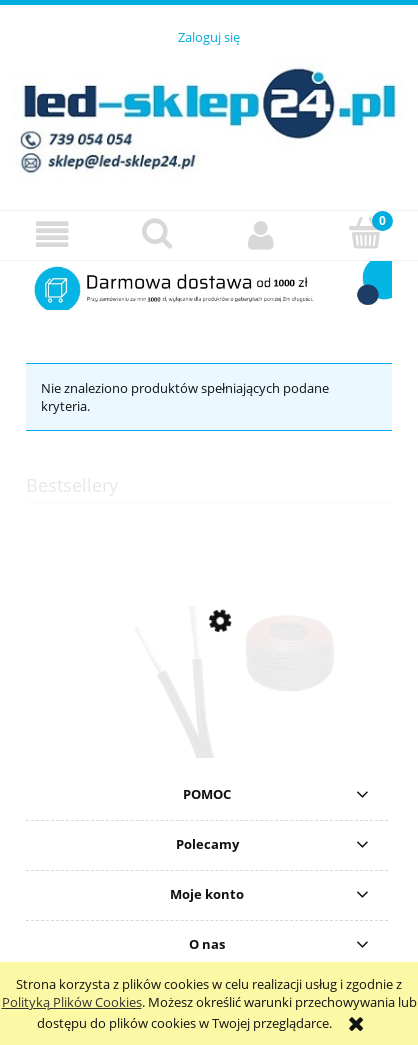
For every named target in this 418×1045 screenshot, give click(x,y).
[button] (52, 234)
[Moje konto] (261, 234)
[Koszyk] (366, 233)
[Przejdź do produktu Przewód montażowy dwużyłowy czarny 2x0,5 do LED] (209, 716)
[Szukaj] (157, 233)
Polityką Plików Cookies (72, 1002)
